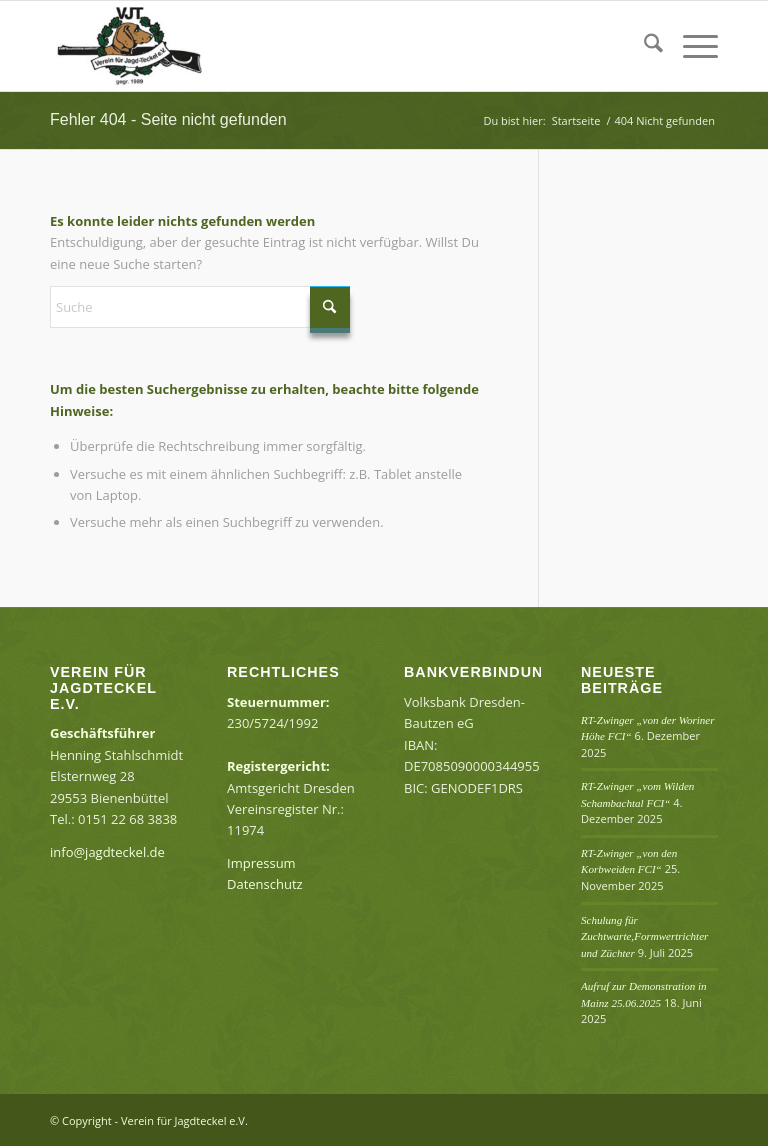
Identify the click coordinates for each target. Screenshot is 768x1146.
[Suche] (643, 46)
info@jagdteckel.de (107, 852)
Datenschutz (265, 884)
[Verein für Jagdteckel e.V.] (148, 46)
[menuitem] (643, 46)
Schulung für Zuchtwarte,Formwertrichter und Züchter (644, 936)
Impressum (261, 863)
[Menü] (690, 46)
